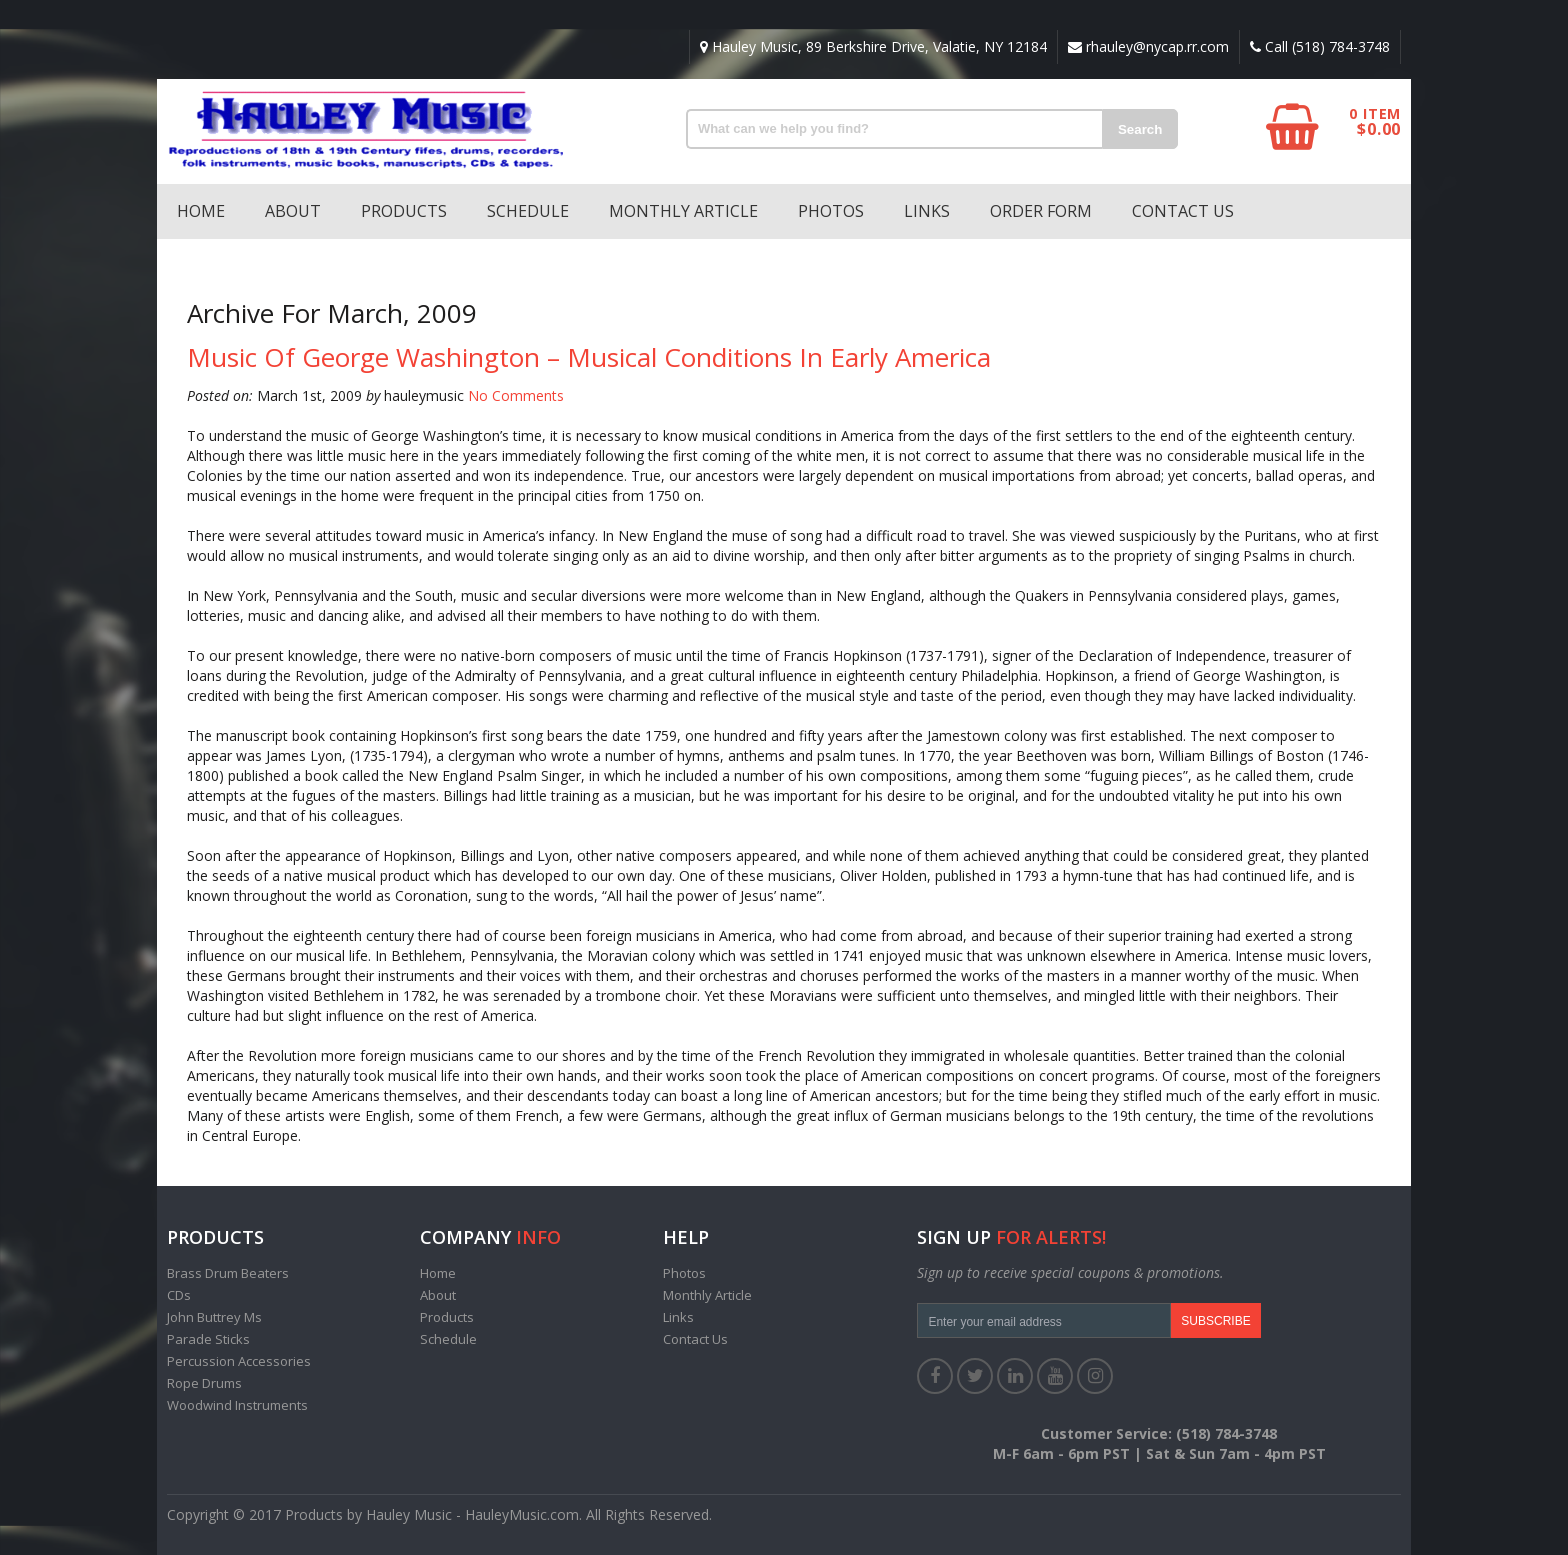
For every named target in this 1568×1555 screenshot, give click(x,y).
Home (201, 211)
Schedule (528, 211)
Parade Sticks (208, 1339)
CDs (179, 1295)
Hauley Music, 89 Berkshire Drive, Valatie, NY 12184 (873, 46)
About (293, 211)
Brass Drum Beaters (228, 1273)
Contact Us (1183, 211)
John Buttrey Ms (214, 1317)
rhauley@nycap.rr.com (1148, 46)
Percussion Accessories (239, 1361)
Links (927, 211)
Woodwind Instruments (237, 1405)
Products (404, 211)
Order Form (1041, 211)
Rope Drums (204, 1383)
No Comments (516, 395)
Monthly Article (683, 211)
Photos (831, 211)
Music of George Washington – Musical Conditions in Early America (589, 357)
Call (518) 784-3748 (1320, 46)
